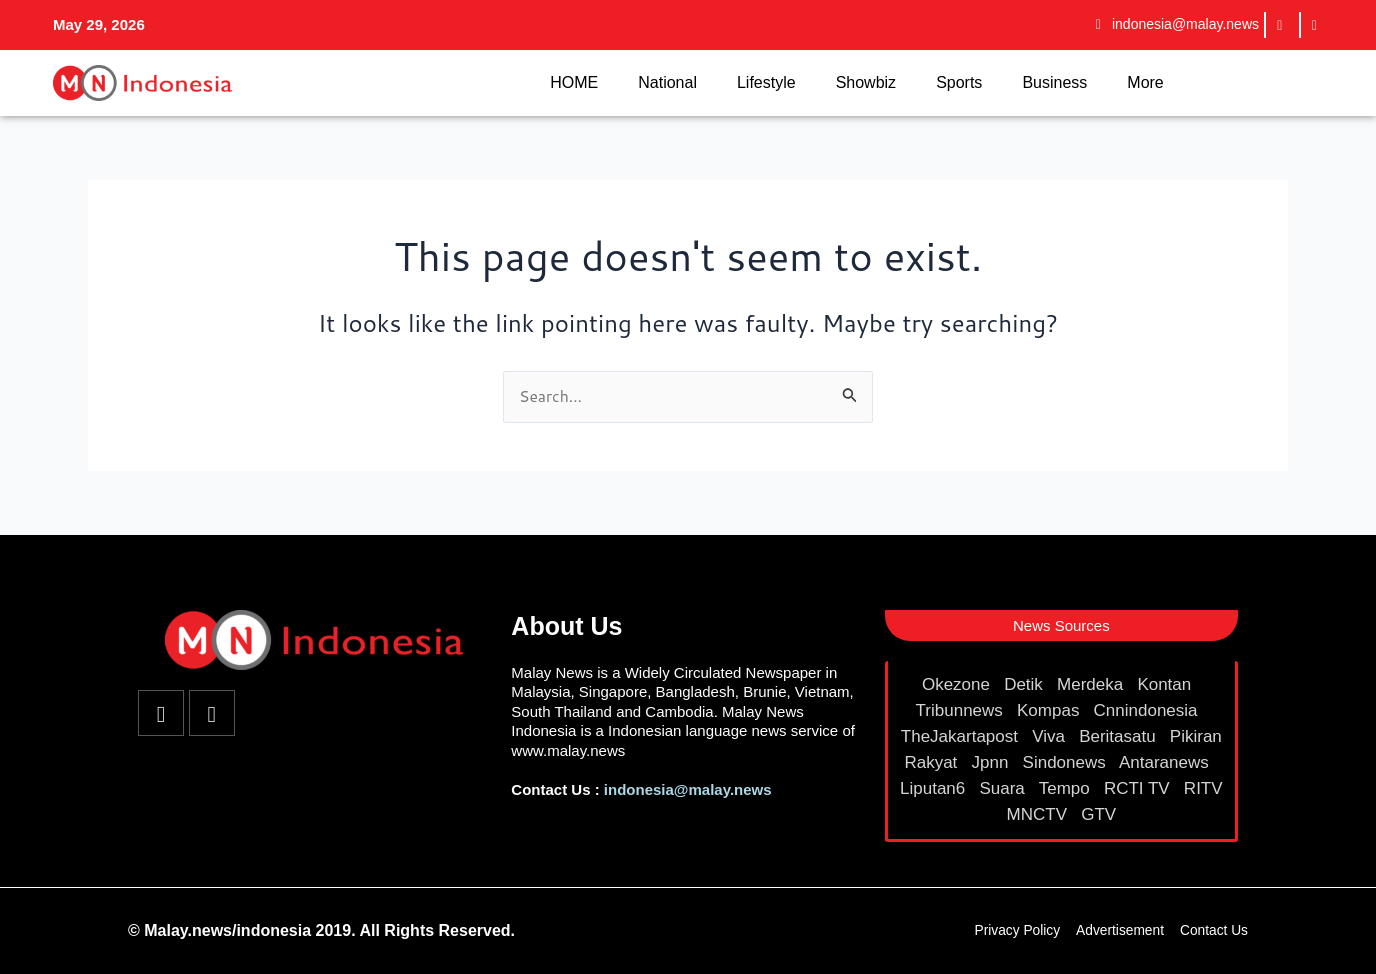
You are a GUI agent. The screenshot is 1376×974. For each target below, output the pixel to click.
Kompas (1050, 710)
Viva (1051, 736)
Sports (959, 82)
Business (1054, 82)
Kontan (1166, 684)
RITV (1203, 788)
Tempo (1067, 788)
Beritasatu (1119, 736)
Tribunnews (962, 710)
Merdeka (1092, 684)
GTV (1101, 814)
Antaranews (1166, 762)
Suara (1004, 788)
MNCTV (1039, 814)
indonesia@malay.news (688, 789)
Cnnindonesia (1148, 710)
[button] (1061, 625)
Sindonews (1067, 762)
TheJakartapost (962, 736)
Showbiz (866, 82)
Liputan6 (935, 788)
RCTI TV (1139, 788)
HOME (574, 82)
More (1145, 82)
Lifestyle (766, 82)
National (667, 82)
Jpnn (993, 762)
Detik (1025, 684)
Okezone (958, 684)
